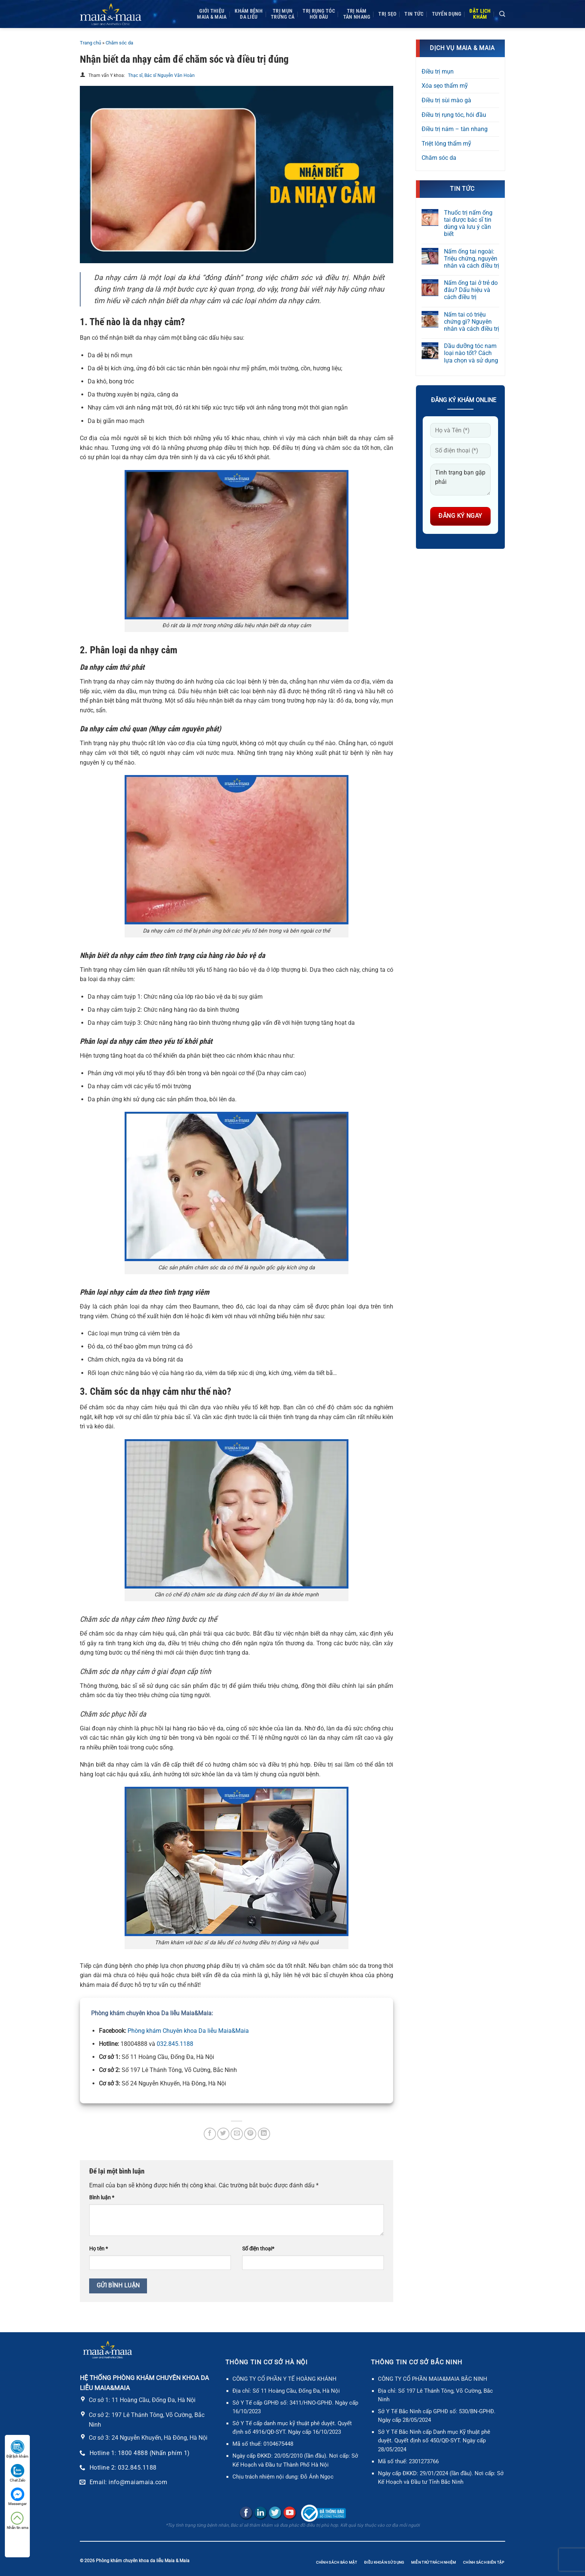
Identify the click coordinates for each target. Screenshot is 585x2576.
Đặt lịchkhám (480, 14)
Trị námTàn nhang (356, 14)
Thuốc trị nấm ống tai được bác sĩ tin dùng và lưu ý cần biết (468, 223)
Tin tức (413, 14)
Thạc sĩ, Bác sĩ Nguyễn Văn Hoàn (161, 75)
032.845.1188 (175, 2043)
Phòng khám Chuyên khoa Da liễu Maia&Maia (188, 2030)
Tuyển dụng (447, 14)
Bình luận (101, 2197)
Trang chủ (90, 43)
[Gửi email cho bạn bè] (237, 2134)
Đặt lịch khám (17, 2449)
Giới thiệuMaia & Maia (211, 14)
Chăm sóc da (119, 43)
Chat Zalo (17, 2473)
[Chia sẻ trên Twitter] (223, 2134)
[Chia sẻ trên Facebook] (210, 2134)
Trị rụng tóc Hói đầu (319, 14)
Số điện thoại (258, 2249)
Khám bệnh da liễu (249, 14)
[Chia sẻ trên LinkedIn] (264, 2134)
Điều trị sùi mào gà (446, 100)
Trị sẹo (387, 14)
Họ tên (98, 2249)
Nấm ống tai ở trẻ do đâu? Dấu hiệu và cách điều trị (471, 290)
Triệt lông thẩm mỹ (446, 143)
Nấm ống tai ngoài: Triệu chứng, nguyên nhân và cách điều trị (471, 258)
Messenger (17, 2497)
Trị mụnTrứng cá (282, 14)
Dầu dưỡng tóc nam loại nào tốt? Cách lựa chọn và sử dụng (471, 353)
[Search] (502, 14)
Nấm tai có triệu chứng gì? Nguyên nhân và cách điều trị (471, 321)
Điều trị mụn (438, 71)
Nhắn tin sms (17, 2520)
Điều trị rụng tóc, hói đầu (454, 114)
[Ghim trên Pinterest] (250, 2134)
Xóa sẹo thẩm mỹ (445, 85)
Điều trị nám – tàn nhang (455, 129)
